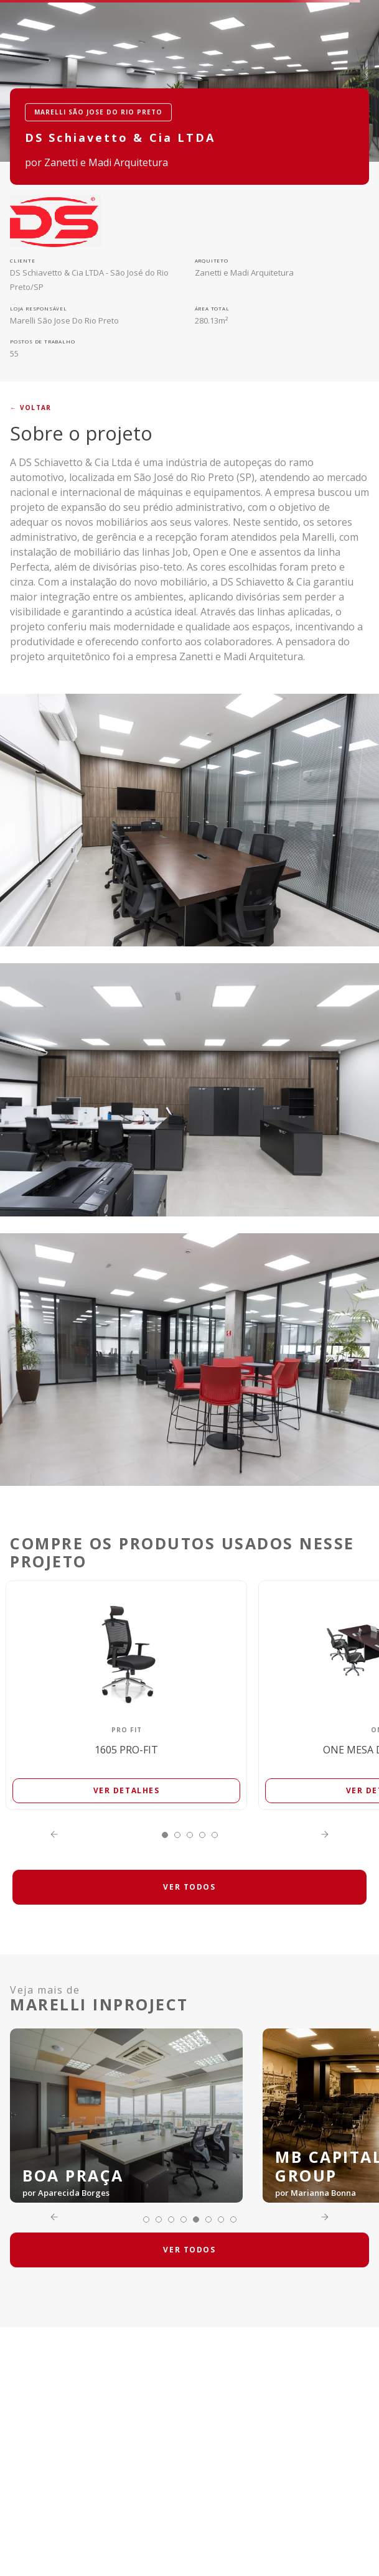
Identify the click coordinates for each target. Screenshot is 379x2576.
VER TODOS (189, 1887)
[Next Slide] (325, 1834)
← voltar (30, 408)
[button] (165, 1835)
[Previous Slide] (54, 1834)
